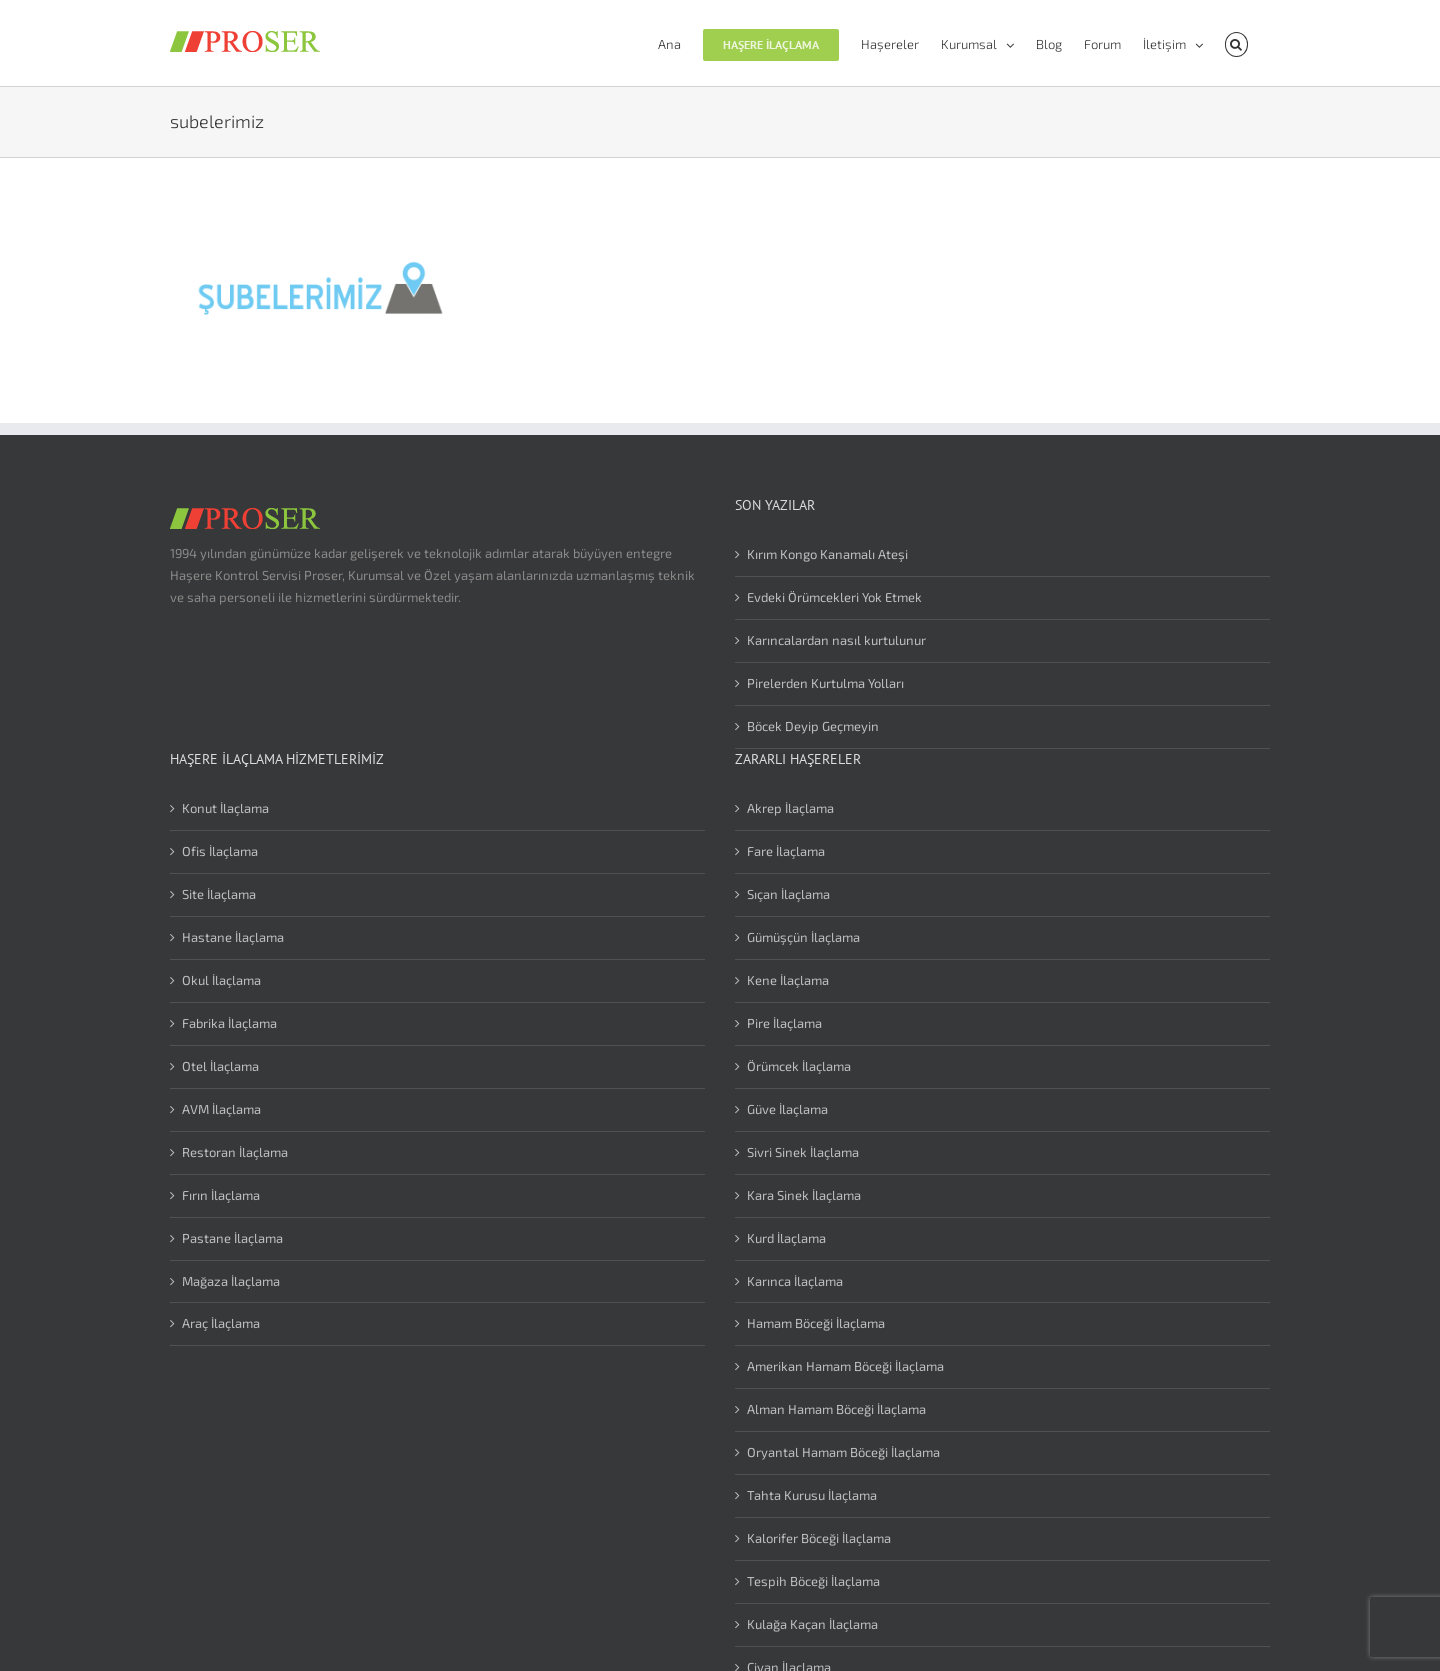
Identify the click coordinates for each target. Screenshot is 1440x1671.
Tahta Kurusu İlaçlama (812, 1495)
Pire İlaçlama (784, 1023)
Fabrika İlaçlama (229, 1023)
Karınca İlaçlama (795, 1281)
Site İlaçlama (219, 894)
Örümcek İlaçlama (799, 1066)
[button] (1236, 43)
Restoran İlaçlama (235, 1152)
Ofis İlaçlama (220, 851)
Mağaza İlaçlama (231, 1281)
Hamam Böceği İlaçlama (816, 1323)
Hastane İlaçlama (233, 937)
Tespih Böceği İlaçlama (813, 1581)
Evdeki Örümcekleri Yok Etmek (834, 597)
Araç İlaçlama (221, 1323)
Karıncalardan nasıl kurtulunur (836, 640)
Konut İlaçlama (225, 808)
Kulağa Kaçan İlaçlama (812, 1624)
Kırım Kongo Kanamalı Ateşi (827, 554)
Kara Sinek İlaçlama (804, 1195)
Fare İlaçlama (786, 851)
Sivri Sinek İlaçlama (803, 1152)
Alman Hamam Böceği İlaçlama (836, 1409)
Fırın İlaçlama (221, 1195)
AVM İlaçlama (221, 1109)
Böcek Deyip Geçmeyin (813, 726)
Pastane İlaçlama (232, 1238)
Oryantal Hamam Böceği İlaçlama (843, 1452)
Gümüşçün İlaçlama (803, 937)
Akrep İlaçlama (790, 808)
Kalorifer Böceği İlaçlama (819, 1538)
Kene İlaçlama (788, 980)
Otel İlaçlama (220, 1066)
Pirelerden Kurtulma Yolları (825, 683)
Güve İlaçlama (787, 1109)
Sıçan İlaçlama (788, 894)
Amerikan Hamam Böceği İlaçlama (845, 1366)
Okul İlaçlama (221, 980)
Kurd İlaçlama (786, 1238)
